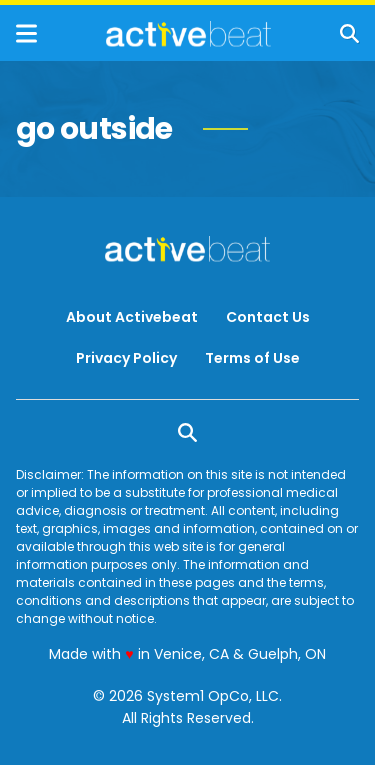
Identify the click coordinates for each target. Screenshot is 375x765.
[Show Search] (349, 33)
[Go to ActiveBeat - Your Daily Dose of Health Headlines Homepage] (188, 34)
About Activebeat (132, 317)
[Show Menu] (26, 33)
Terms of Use (252, 358)
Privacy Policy (126, 358)
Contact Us (268, 317)
